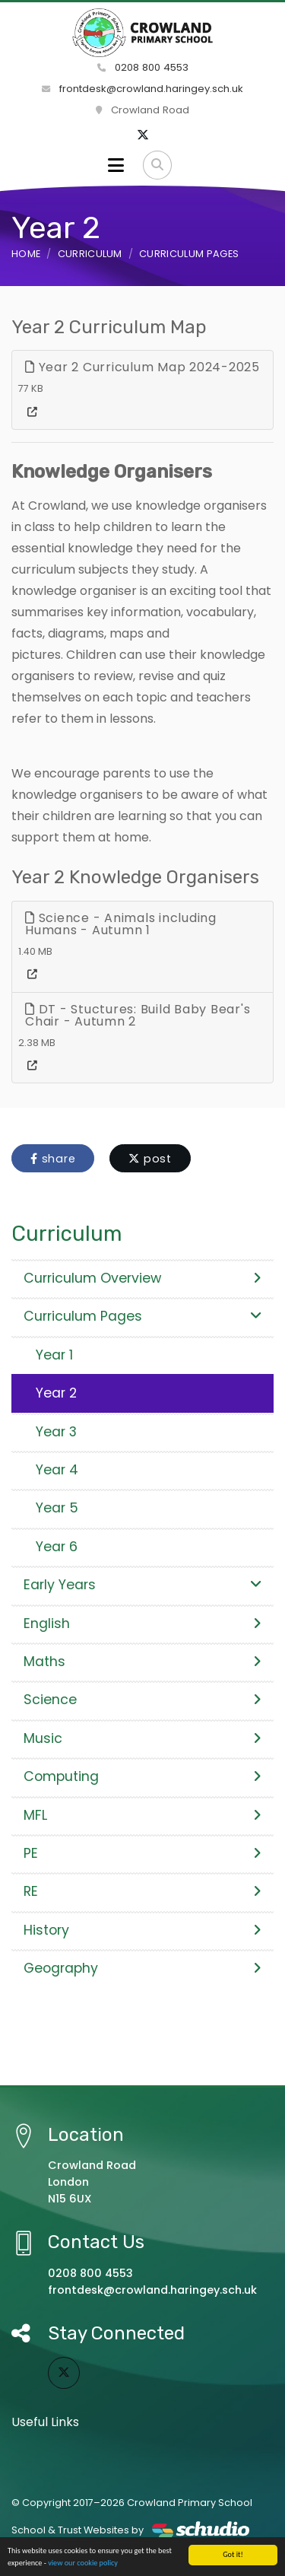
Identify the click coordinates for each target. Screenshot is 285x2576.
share (52, 1158)
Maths (142, 1661)
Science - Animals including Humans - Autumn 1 (121, 924)
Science (142, 1699)
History (142, 1930)
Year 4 (57, 1470)
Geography (142, 1968)
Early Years (142, 1585)
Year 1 (54, 1355)
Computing (142, 1776)
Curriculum (90, 253)
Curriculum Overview (142, 1278)
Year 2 (56, 1393)
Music (142, 1738)
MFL (142, 1815)
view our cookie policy (83, 2563)
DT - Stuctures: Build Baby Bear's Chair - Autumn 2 (137, 1015)
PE (142, 1853)
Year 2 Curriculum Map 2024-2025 (142, 367)
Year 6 (57, 1547)
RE (142, 1891)
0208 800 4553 (142, 67)
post (150, 1158)
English (142, 1623)
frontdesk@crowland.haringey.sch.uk (142, 88)
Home (25, 253)
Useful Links (45, 2422)
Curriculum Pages (189, 253)
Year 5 (57, 1508)
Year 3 (56, 1432)
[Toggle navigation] (116, 165)
